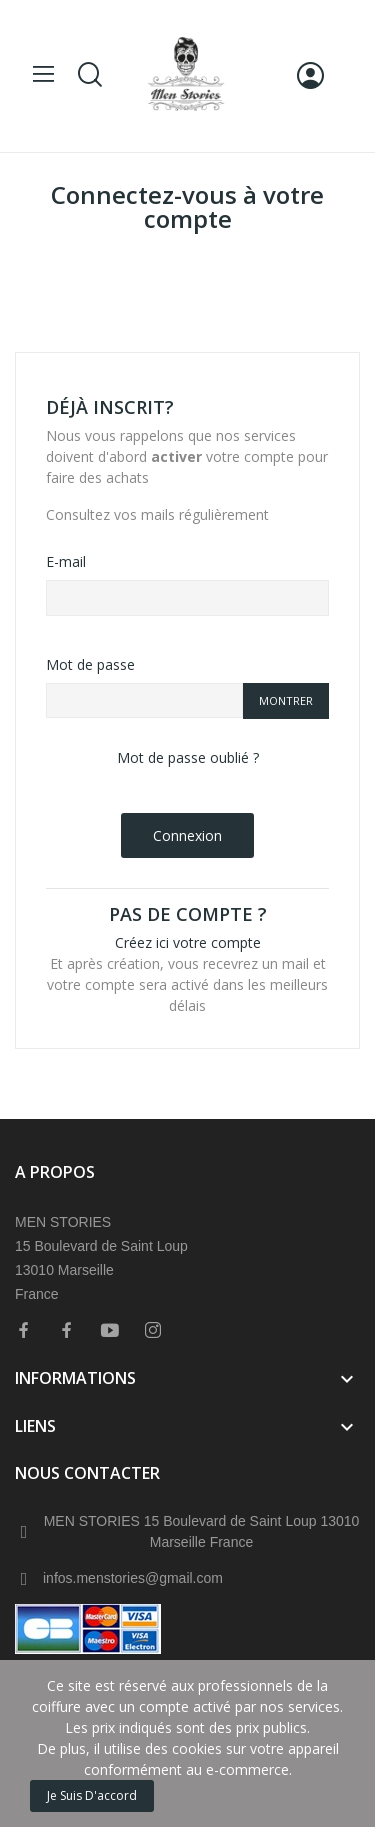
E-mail (66, 561)
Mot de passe (90, 664)
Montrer (286, 700)
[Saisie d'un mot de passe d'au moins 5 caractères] (144, 701)
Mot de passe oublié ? (188, 757)
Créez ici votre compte (188, 942)
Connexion (187, 835)
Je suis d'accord (92, 1795)
